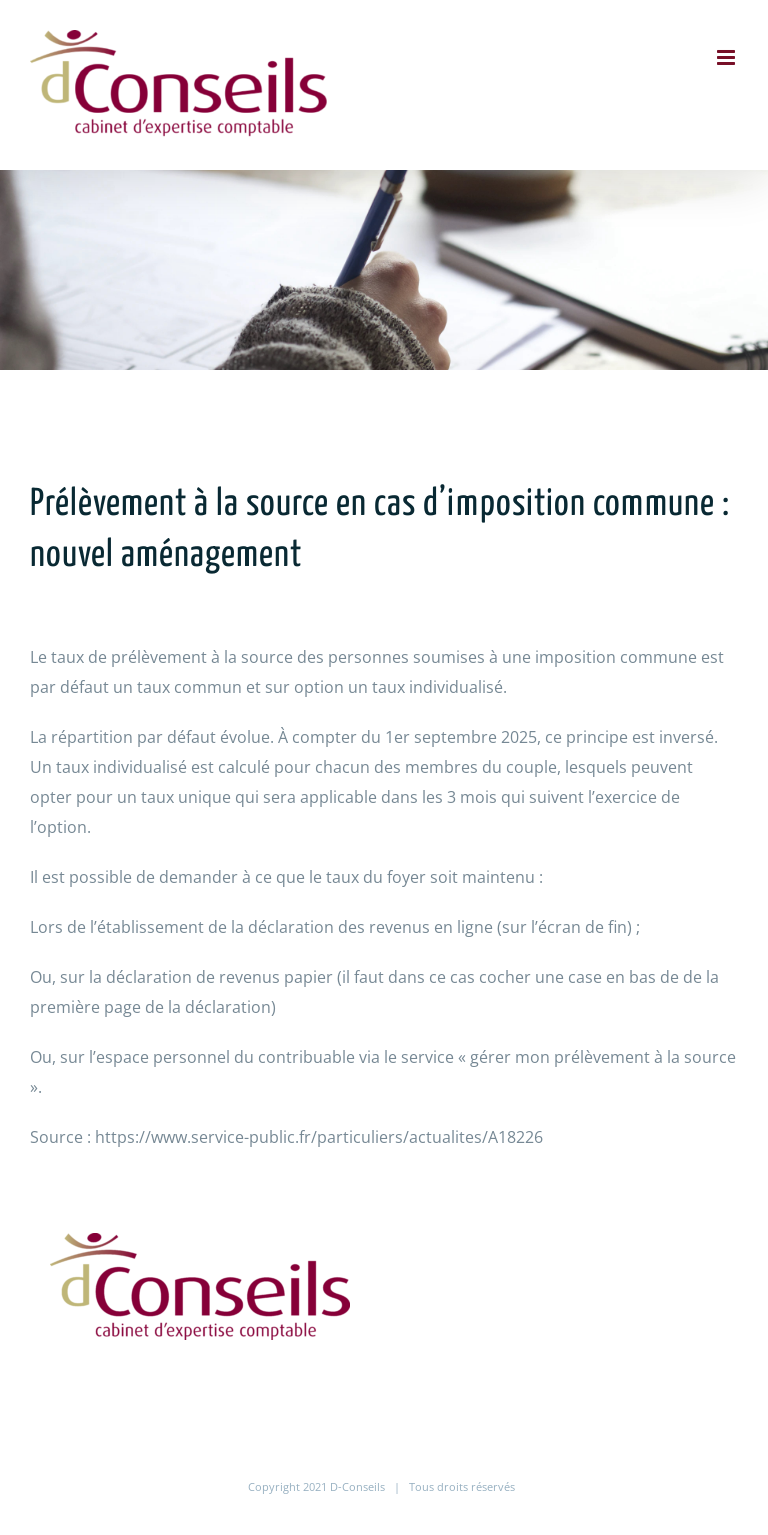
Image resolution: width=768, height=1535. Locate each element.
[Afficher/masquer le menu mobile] (727, 57)
